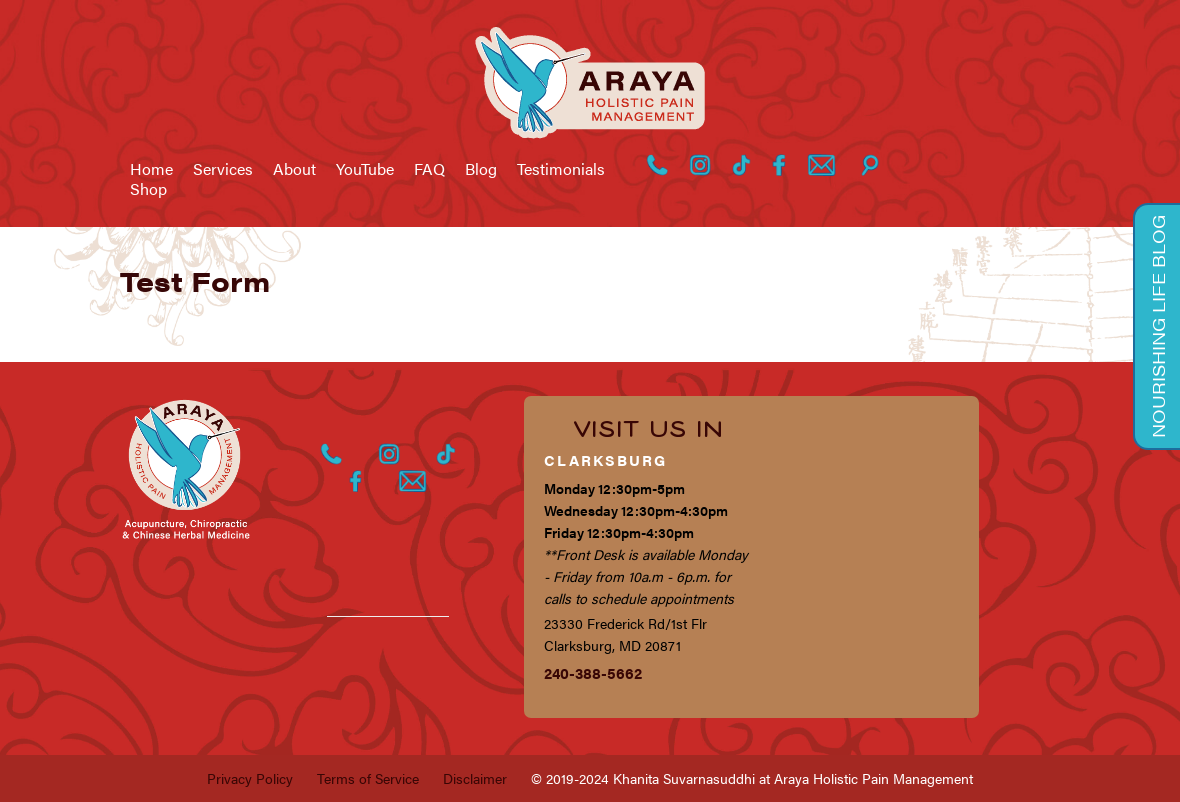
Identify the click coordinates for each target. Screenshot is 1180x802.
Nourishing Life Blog (1158, 326)
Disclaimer (475, 778)
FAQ (429, 169)
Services (223, 169)
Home (151, 169)
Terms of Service (368, 778)
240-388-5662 (593, 672)
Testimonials (561, 169)
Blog (481, 169)
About (294, 169)
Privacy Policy (250, 778)
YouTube (365, 169)
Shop (148, 189)
